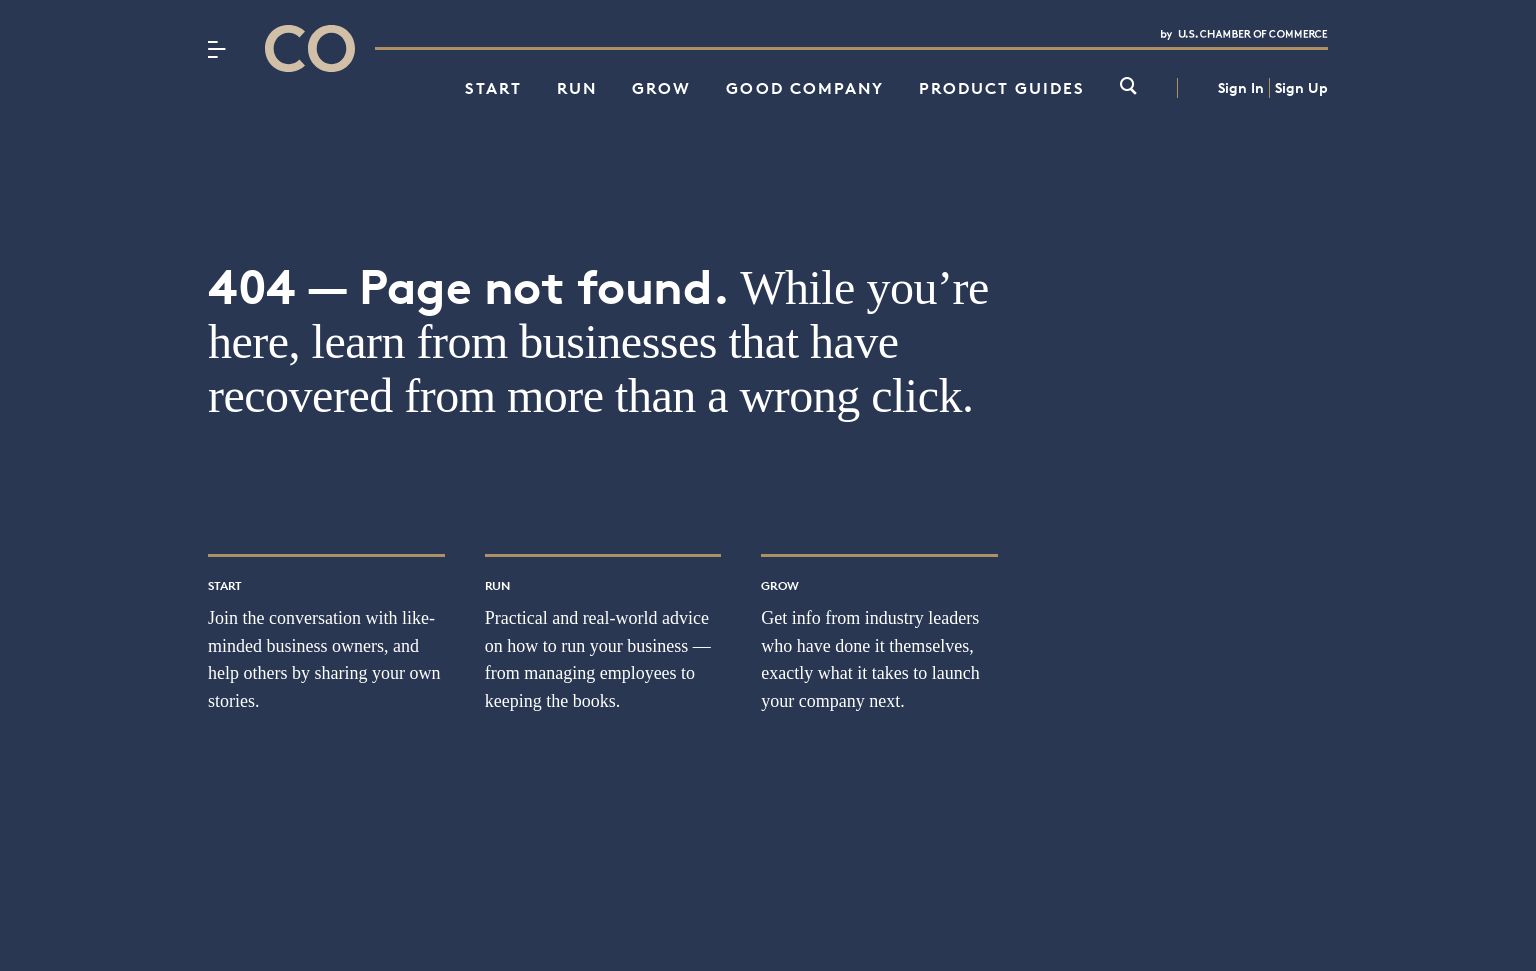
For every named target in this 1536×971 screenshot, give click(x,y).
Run (577, 88)
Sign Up (1301, 87)
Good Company (805, 88)
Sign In (1241, 87)
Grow (661, 88)
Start (493, 88)
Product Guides (1002, 88)
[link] (1128, 87)
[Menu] (216, 49)
